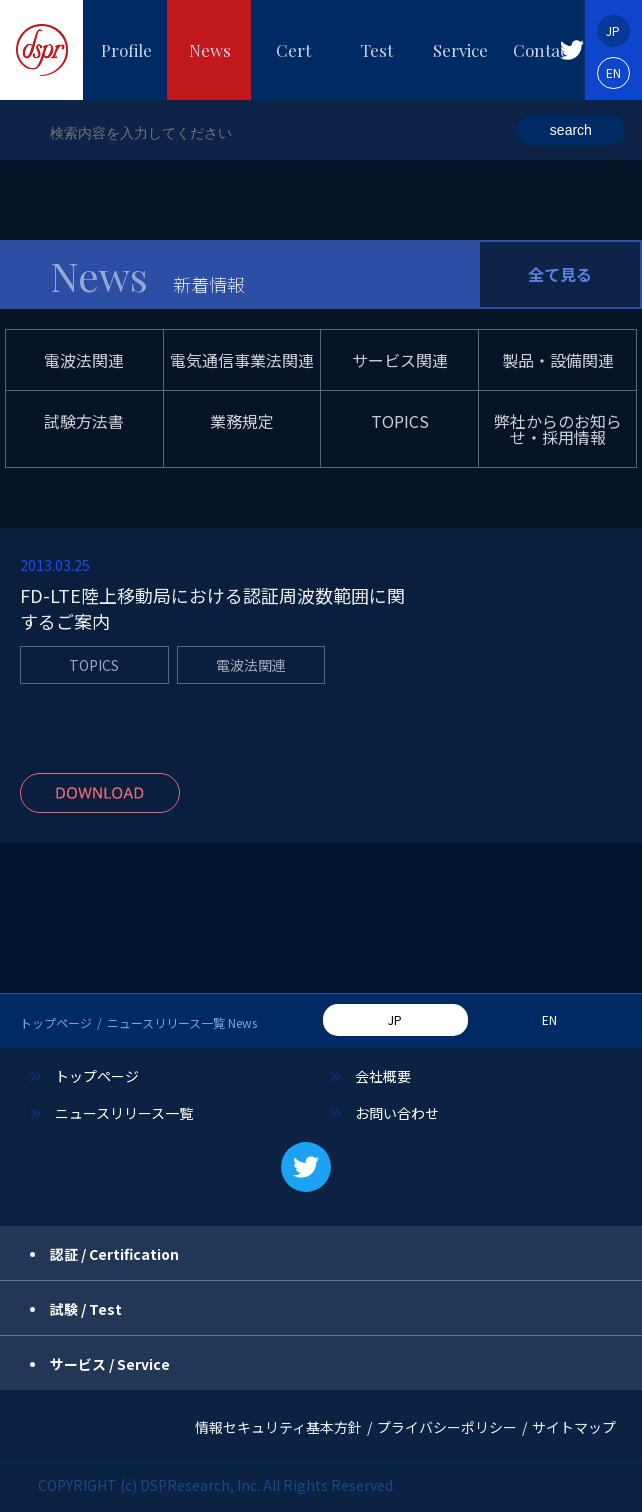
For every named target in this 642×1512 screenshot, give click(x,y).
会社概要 (383, 1076)
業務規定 (242, 421)
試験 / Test (86, 1309)
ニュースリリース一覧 (124, 1113)
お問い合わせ (397, 1113)
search (571, 130)
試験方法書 (84, 421)
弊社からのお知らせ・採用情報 (558, 429)
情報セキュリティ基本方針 (278, 1427)
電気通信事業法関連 (242, 360)
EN (613, 72)
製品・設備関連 (558, 360)
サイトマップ (574, 1427)
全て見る (560, 274)
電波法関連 (84, 360)
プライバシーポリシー (447, 1427)
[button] (572, 50)
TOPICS (400, 421)
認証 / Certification (114, 1254)
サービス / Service (110, 1364)
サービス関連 (400, 360)
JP (613, 30)
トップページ (56, 1022)
